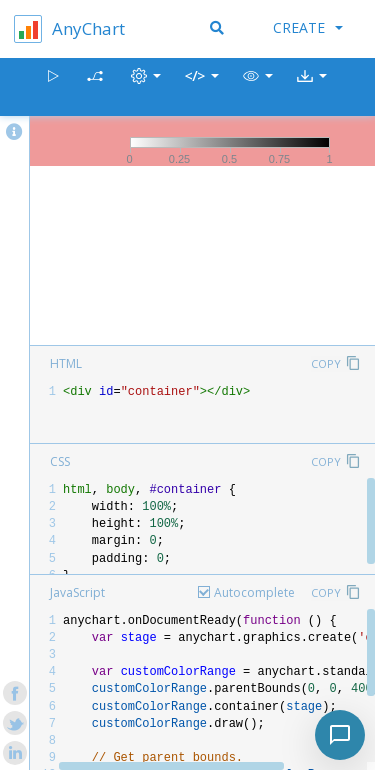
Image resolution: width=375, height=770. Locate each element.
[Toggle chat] (340, 735)
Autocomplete (254, 592)
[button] (258, 87)
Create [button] (308, 27)
